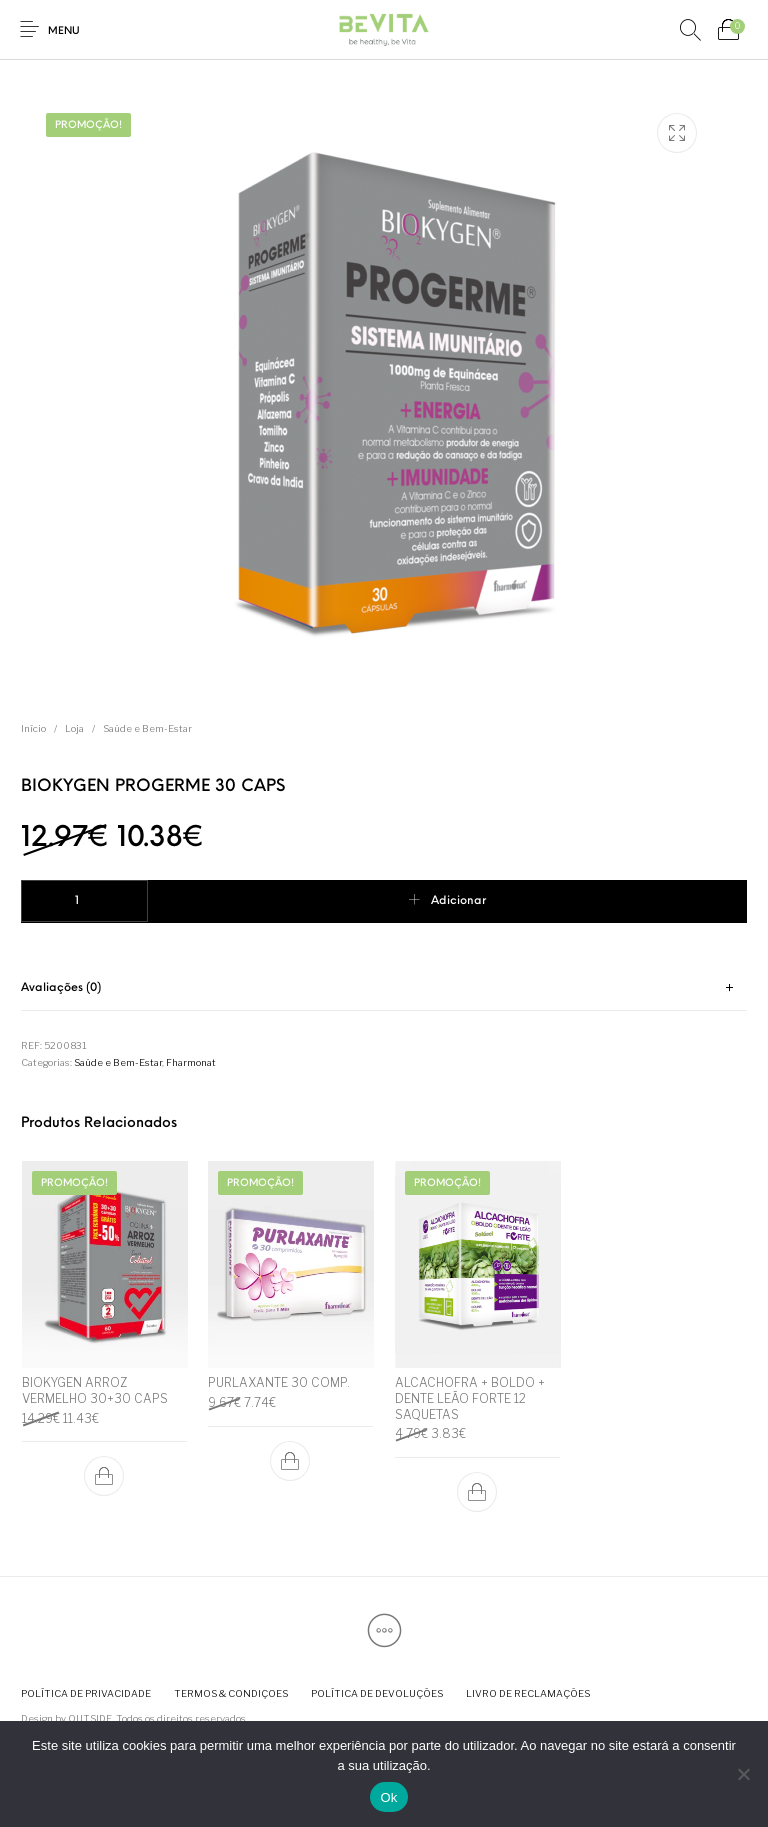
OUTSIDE (90, 1718)
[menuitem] (85, 1694)
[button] (104, 1477)
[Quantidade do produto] (84, 901)
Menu (64, 31)
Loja (74, 728)
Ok (388, 1797)
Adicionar (458, 901)
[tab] (384, 988)
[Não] (743, 1774)
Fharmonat (191, 1062)
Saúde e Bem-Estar (147, 728)
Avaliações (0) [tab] (61, 988)
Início (33, 728)
